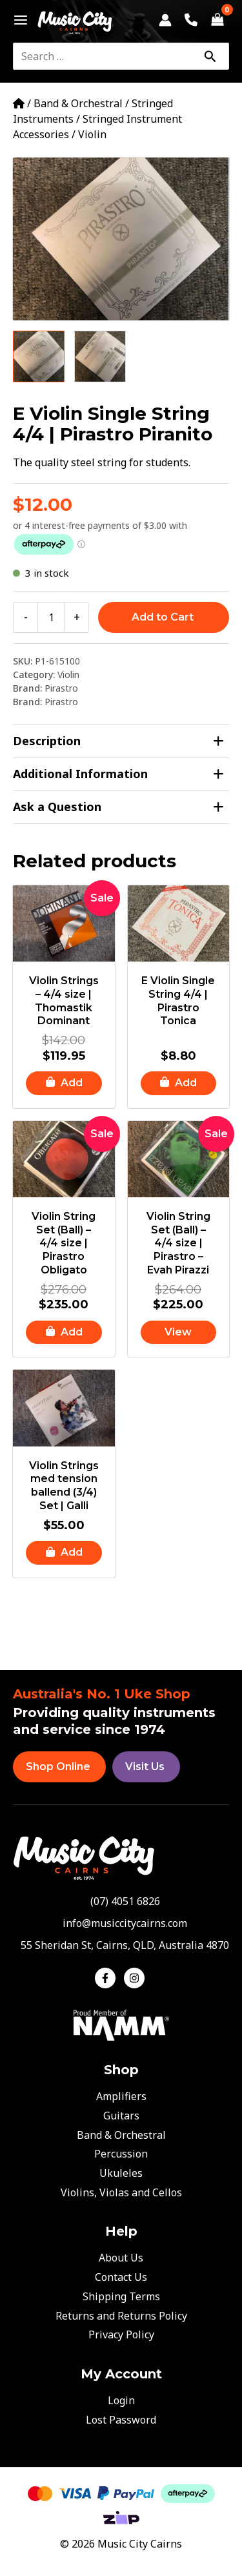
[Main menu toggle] (17, 20)
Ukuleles (121, 2173)
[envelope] (121, 1923)
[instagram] (136, 1978)
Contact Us (121, 2277)
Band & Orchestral (78, 103)
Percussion (121, 2154)
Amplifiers (121, 2096)
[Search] (209, 56)
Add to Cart (163, 617)
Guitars (121, 2115)
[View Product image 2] (100, 356)
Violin (92, 134)
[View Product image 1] (39, 356)
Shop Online (58, 1766)
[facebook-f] (108, 1978)
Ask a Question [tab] (118, 807)
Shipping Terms (121, 2296)
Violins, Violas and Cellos (121, 2192)
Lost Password (121, 2420)
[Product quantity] (51, 617)
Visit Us (145, 1766)
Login (121, 2400)
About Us (121, 2258)
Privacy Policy (121, 2334)
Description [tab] (118, 741)
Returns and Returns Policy (121, 2316)
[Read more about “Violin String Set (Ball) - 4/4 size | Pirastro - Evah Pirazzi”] (179, 1333)
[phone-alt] (121, 1901)
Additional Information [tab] (118, 774)
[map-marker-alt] (121, 1945)
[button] (64, 1083)
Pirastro (61, 688)
